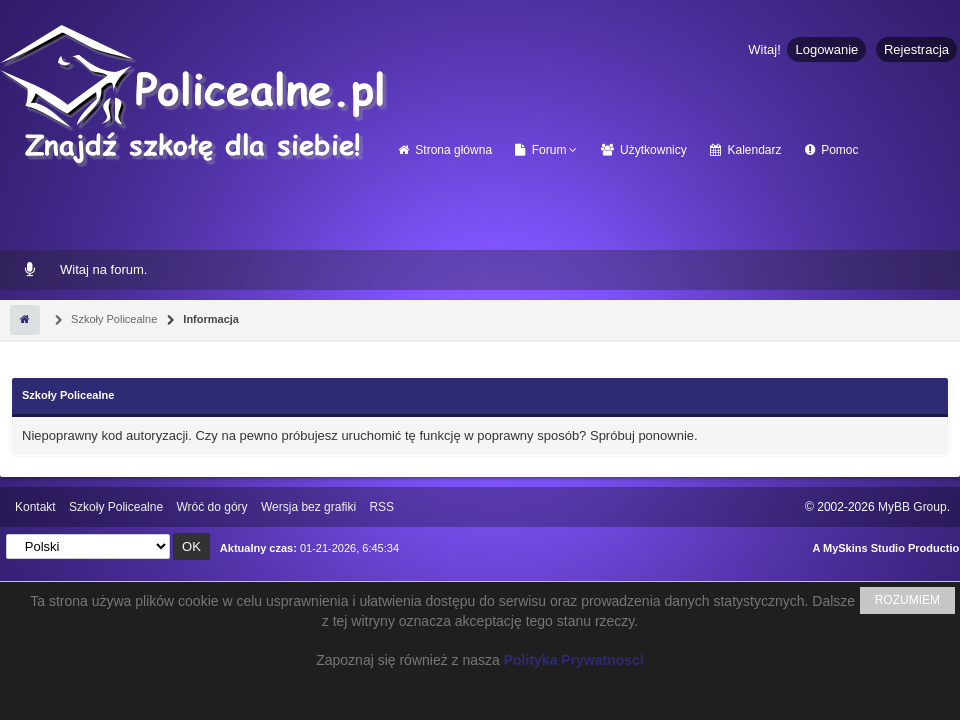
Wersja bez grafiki (308, 507)
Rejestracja (916, 49)
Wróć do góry (211, 507)
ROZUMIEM (907, 600)
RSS (381, 507)
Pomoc (832, 150)
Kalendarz (745, 150)
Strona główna (445, 150)
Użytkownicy (644, 150)
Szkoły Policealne (112, 319)
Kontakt (35, 507)
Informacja (209, 319)
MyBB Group (912, 507)
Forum (540, 150)
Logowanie (826, 49)
